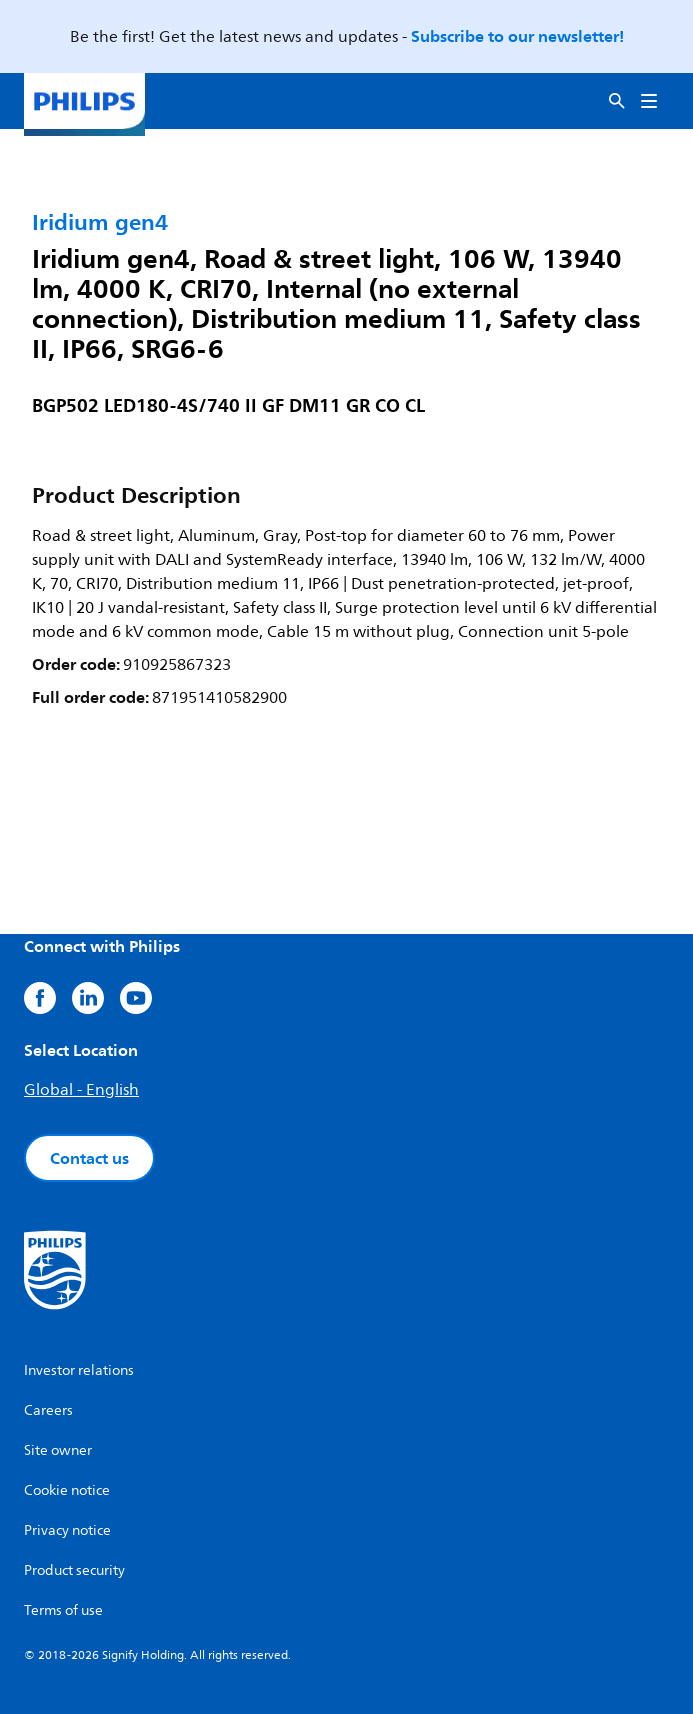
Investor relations (79, 1370)
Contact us (89, 1158)
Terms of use (63, 1610)
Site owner (58, 1450)
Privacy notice (67, 1530)
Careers (48, 1410)
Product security (74, 1570)
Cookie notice (67, 1490)
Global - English (81, 1090)
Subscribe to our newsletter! (517, 36)
